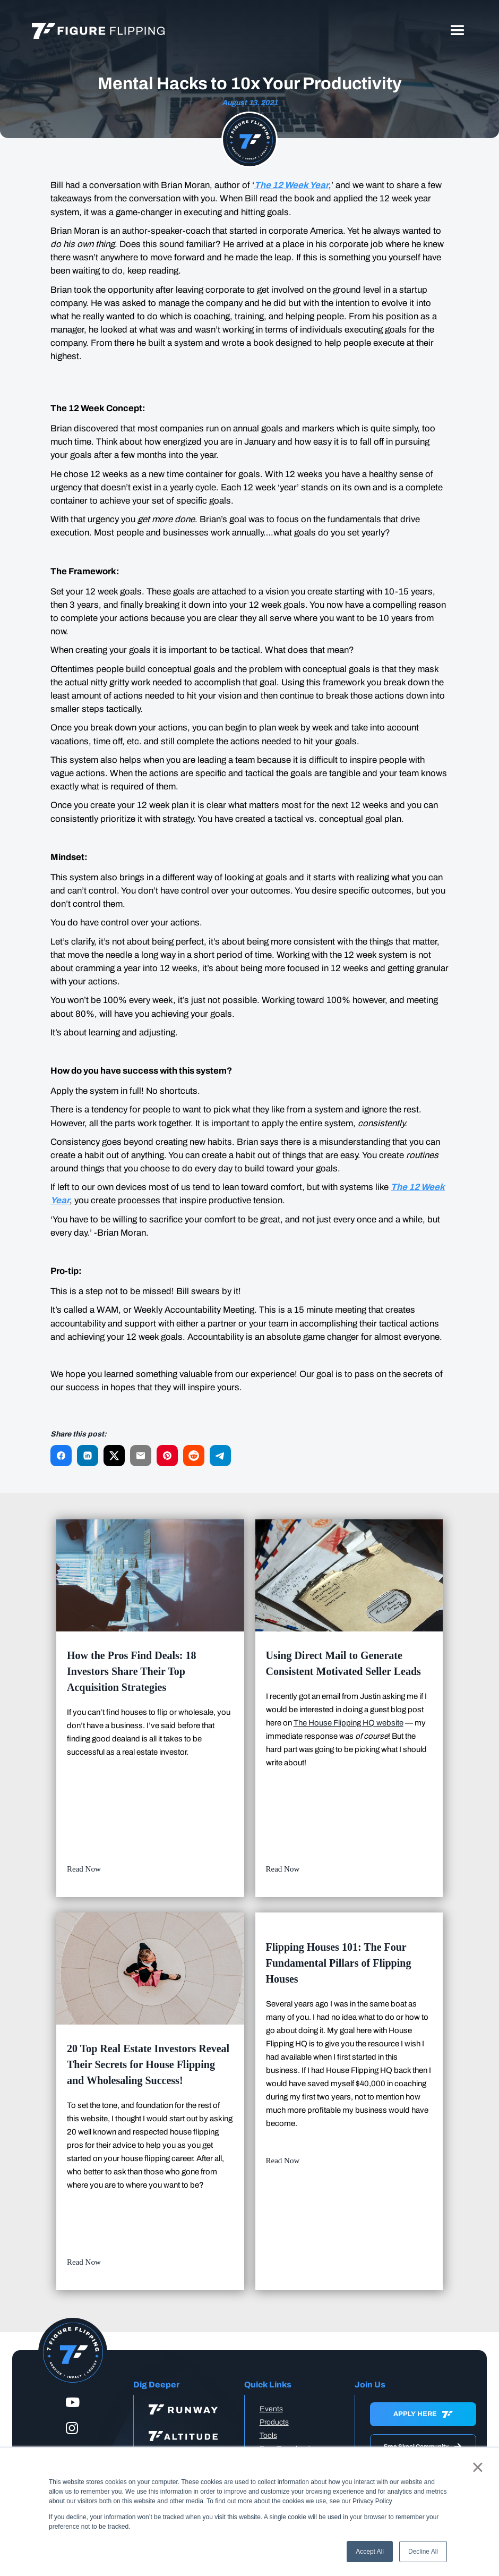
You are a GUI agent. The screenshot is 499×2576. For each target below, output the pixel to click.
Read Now (84, 1869)
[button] (457, 31)
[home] (98, 31)
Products (274, 2422)
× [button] (477, 2467)
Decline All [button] (423, 2551)
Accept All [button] (370, 2551)
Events (271, 2409)
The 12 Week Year (291, 185)
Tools (268, 2435)
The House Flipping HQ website (348, 1723)
